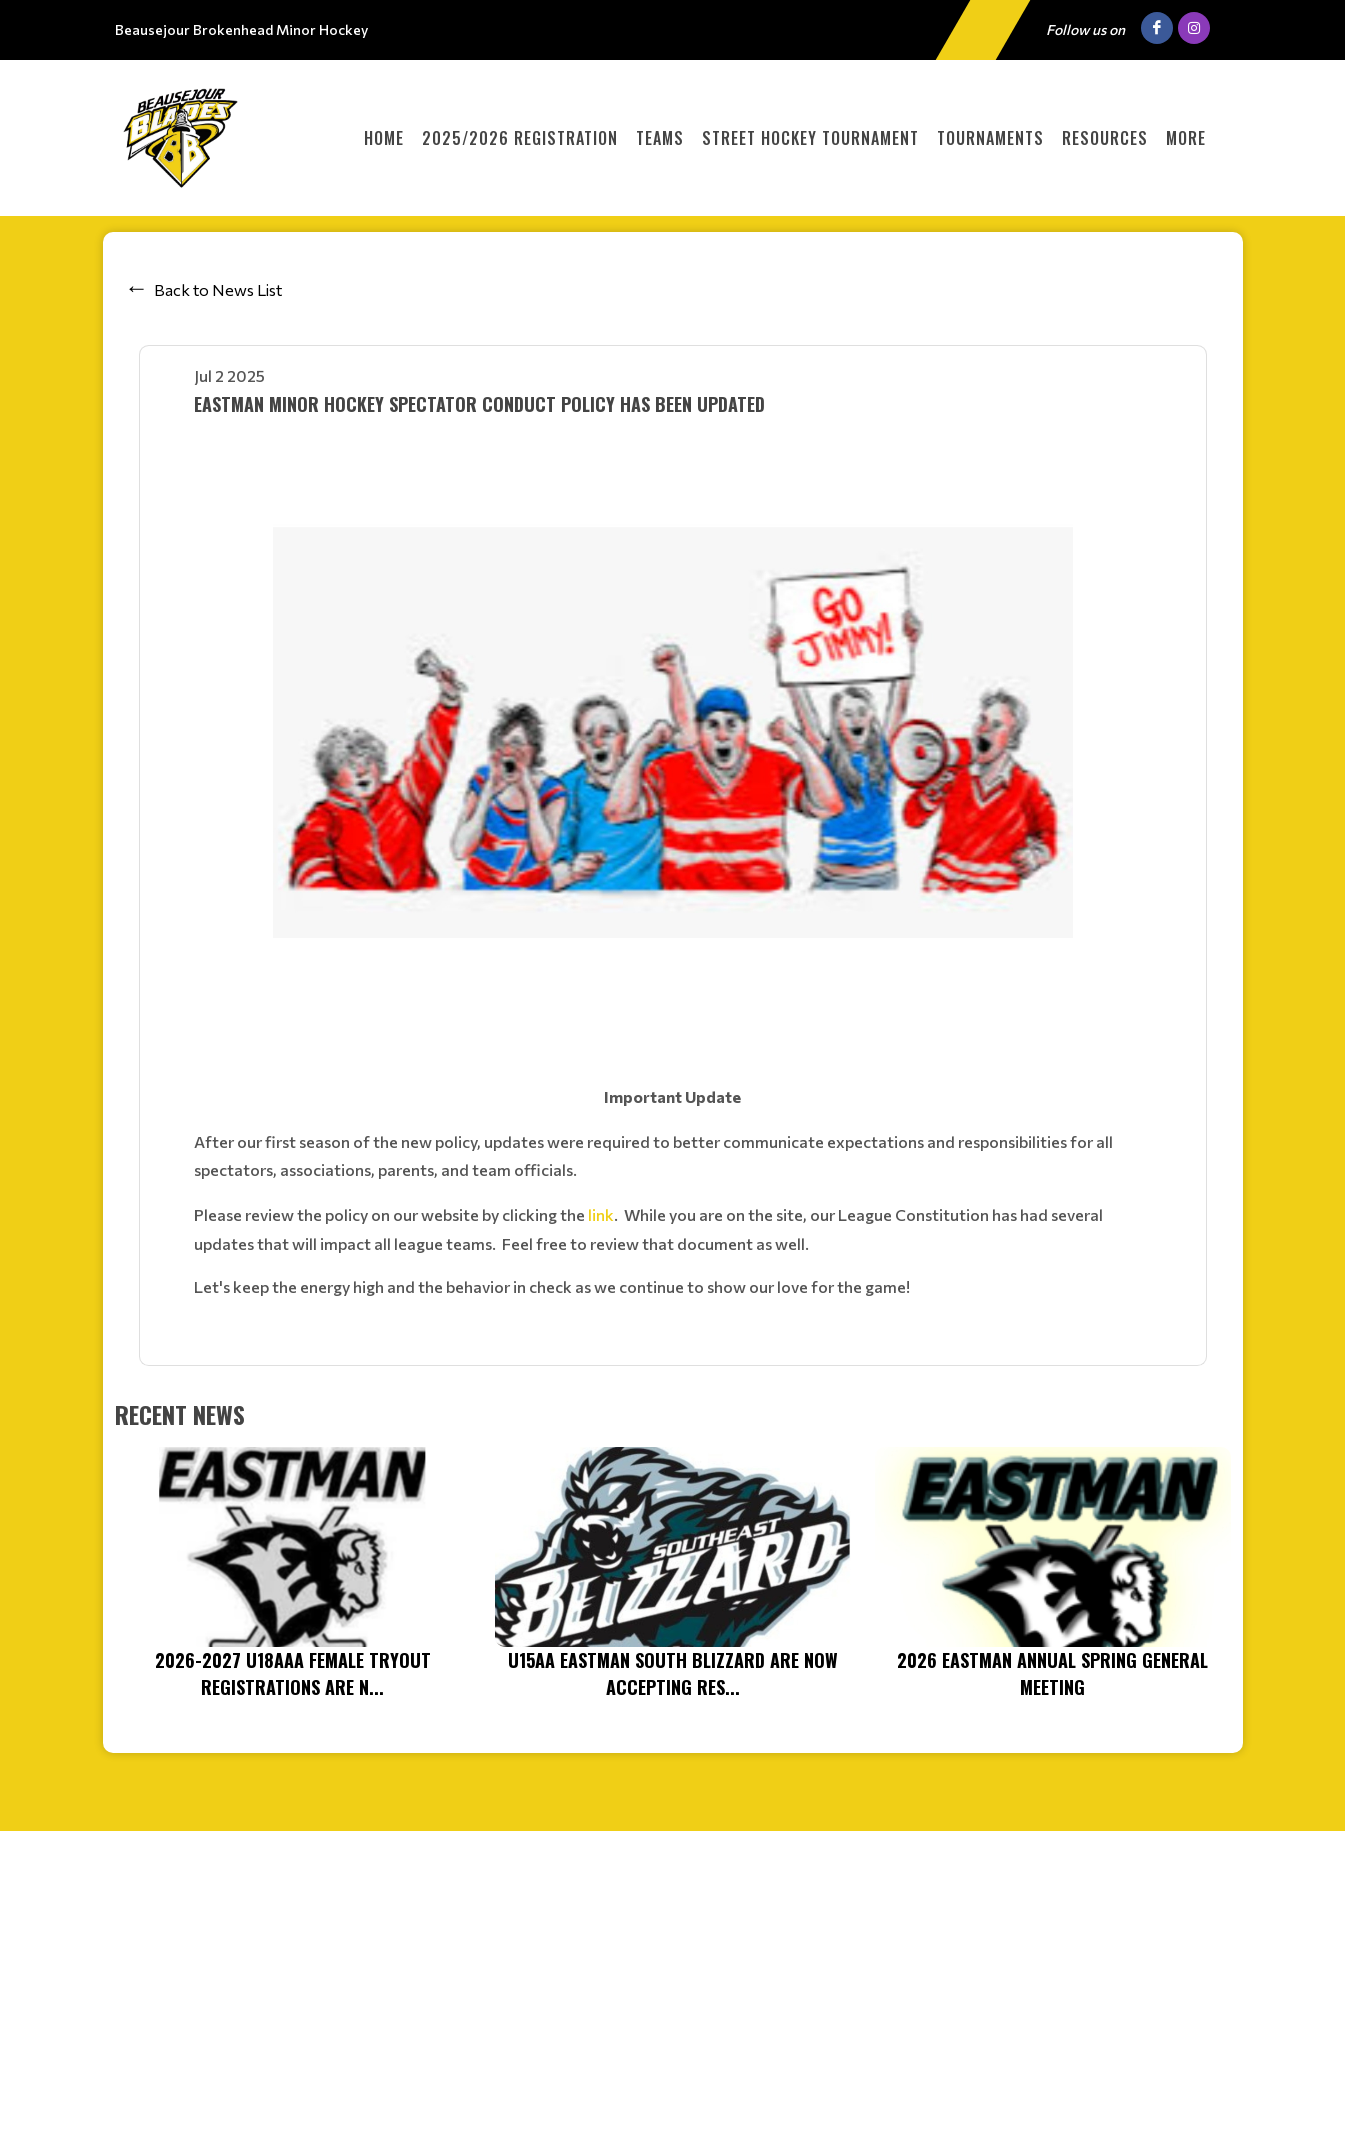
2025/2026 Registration (520, 138)
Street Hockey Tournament (810, 138)
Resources (1105, 138)
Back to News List (218, 289)
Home (384, 138)
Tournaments (990, 138)
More (1186, 138)
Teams (660, 138)
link (601, 1214)
